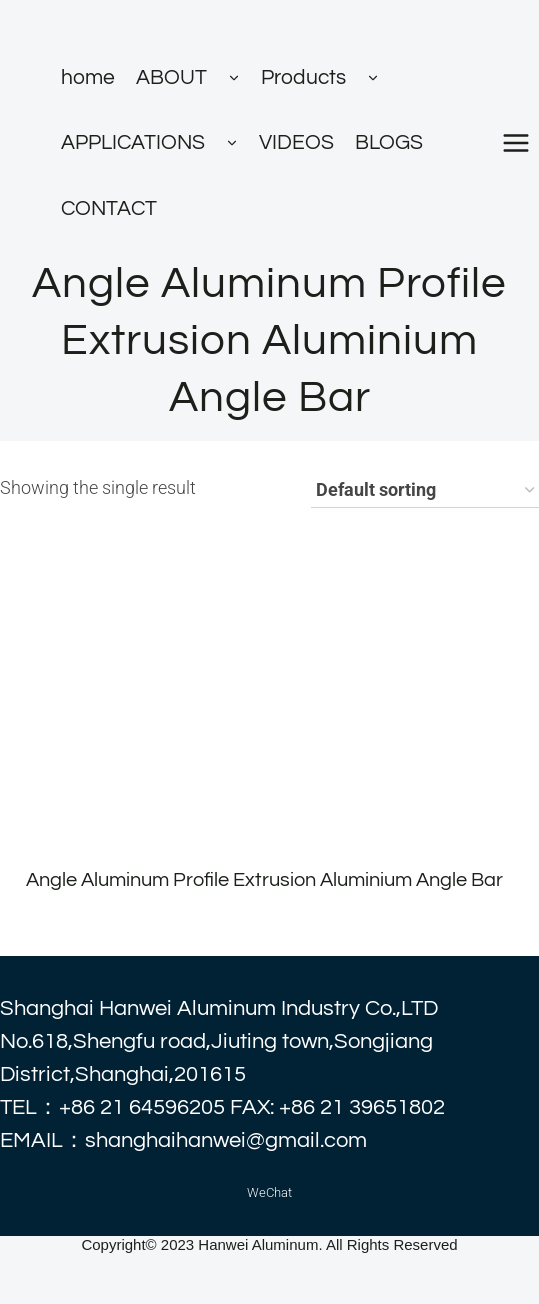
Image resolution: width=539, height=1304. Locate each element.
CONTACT (109, 208)
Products (303, 77)
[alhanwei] (151, 22)
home (88, 77)
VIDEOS (296, 142)
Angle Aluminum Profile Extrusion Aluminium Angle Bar (264, 880)
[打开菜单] (515, 142)
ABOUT (171, 77)
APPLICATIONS (133, 142)
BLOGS (389, 142)
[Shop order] (425, 491)
